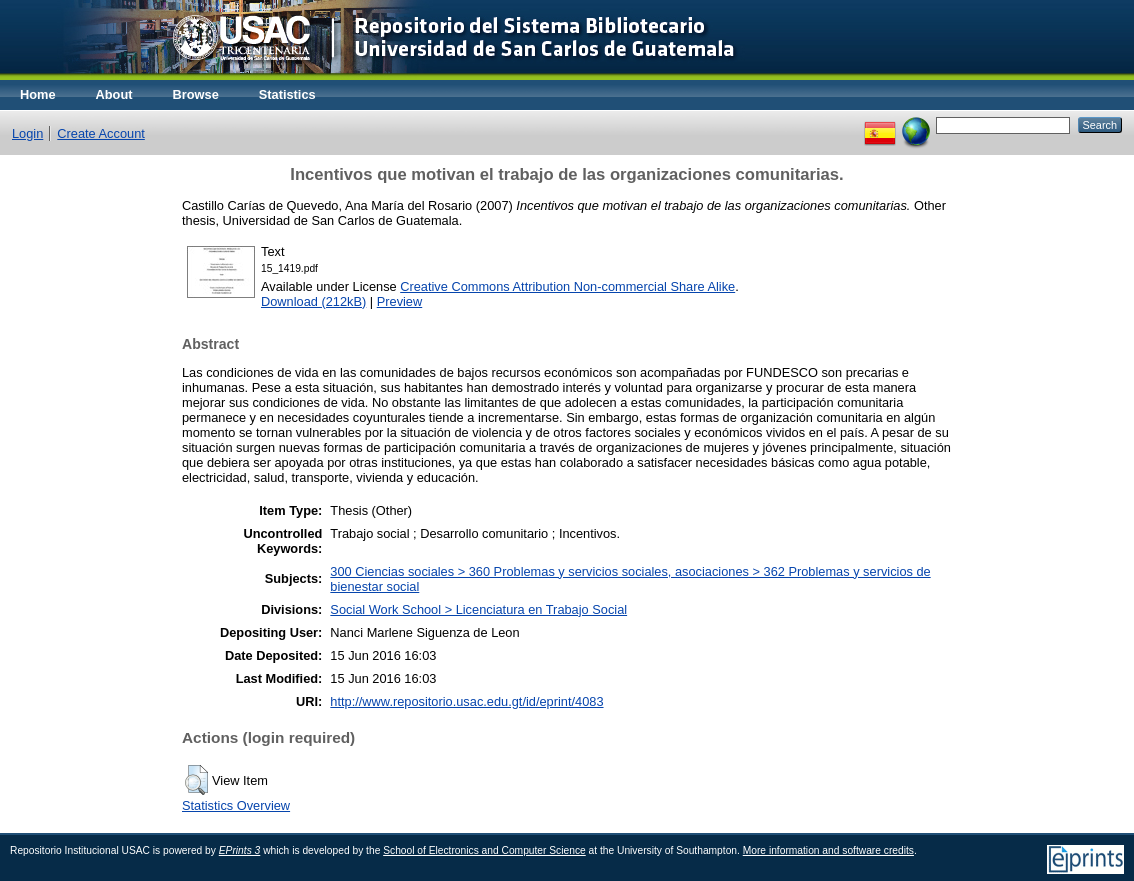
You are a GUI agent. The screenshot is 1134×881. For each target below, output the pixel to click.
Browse (196, 94)
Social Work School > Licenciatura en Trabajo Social (478, 609)
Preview (400, 301)
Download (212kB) (313, 301)
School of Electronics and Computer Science (484, 850)
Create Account (101, 133)
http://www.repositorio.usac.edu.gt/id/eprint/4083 (466, 701)
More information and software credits (828, 850)
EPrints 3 (240, 850)
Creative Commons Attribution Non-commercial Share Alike (567, 286)
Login (27, 133)
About (114, 94)
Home (38, 94)
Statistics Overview (236, 805)
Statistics (287, 94)
